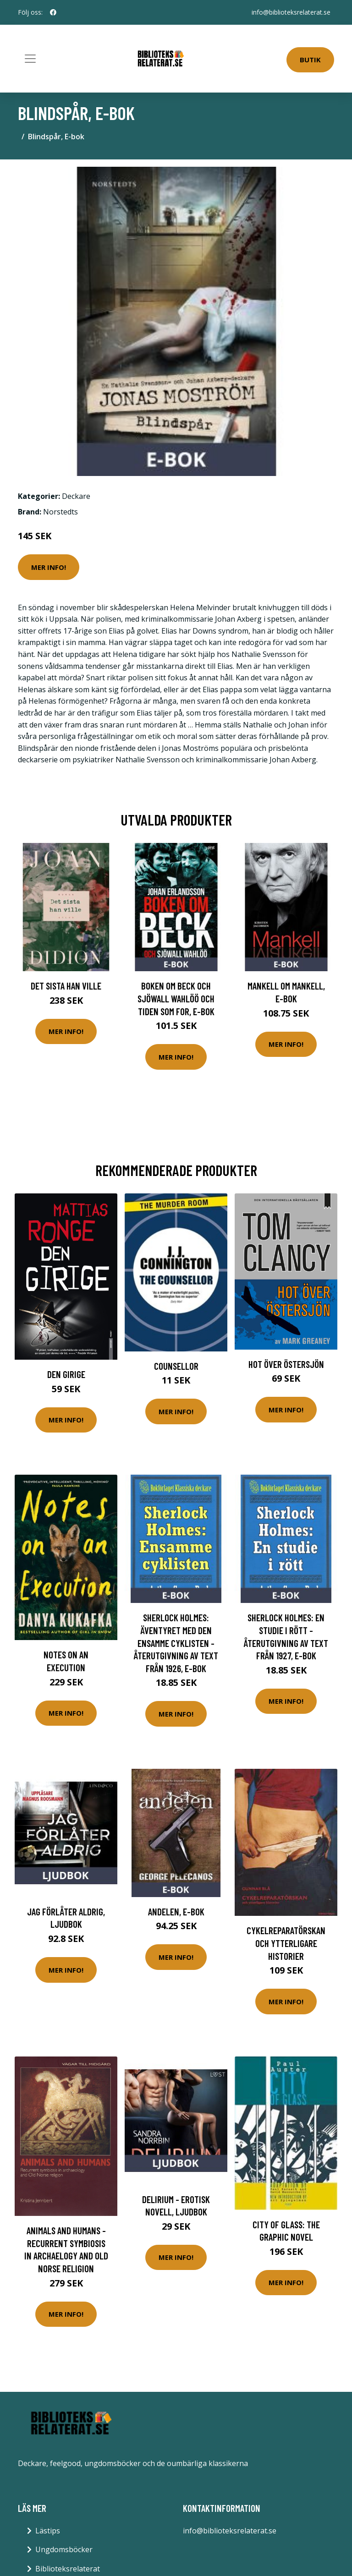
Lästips (47, 2531)
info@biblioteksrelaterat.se (291, 12)
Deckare (76, 496)
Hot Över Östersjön (286, 1364)
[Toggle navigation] (30, 58)
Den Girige (66, 1374)
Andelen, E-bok (176, 1911)
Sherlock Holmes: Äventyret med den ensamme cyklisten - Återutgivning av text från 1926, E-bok (176, 1643)
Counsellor (176, 1366)
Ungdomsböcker (64, 2549)
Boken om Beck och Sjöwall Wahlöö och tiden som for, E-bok (176, 998)
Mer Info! (48, 567)
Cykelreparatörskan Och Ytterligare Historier (286, 1943)
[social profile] (53, 12)
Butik (310, 59)
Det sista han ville (66, 985)
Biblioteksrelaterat (67, 2569)
